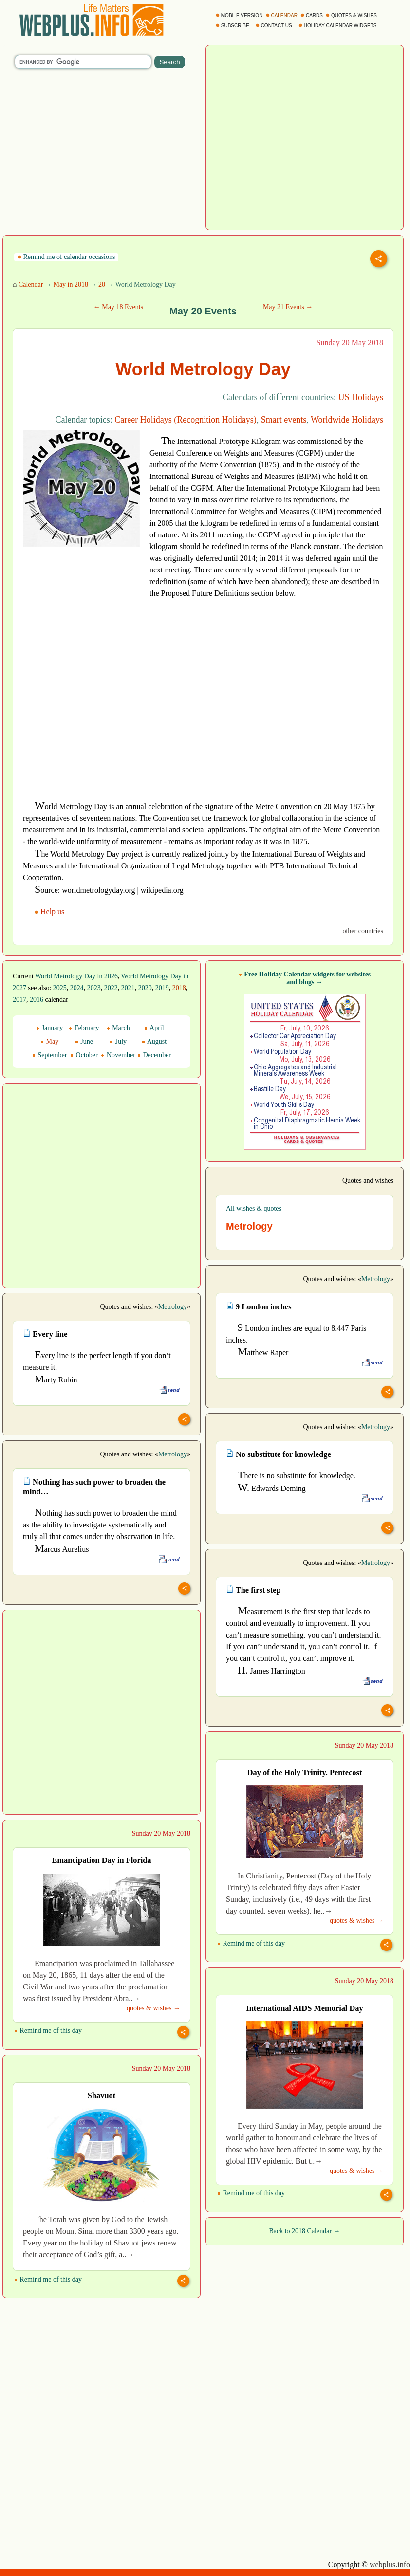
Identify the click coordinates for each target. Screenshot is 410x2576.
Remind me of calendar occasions (66, 256)
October (84, 1055)
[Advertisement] (80, 568)
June (84, 1041)
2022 (111, 988)
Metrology (375, 1279)
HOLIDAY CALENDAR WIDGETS (338, 25)
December (154, 1055)
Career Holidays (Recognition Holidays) (185, 419)
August (154, 1041)
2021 (128, 988)
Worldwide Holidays (347, 419)
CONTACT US (275, 25)
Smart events (283, 419)
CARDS (312, 15)
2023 (94, 988)
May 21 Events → (288, 307)
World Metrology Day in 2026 (76, 976)
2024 (77, 988)
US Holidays (360, 397)
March (118, 1027)
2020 (145, 988)
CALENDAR (282, 15)
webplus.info (390, 2564)
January (49, 1027)
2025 (60, 988)
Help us (50, 911)
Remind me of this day (251, 1943)
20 (101, 284)
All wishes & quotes (253, 1208)
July (118, 1041)
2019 (162, 988)
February (84, 1027)
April (154, 1027)
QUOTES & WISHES (352, 15)
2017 (19, 999)
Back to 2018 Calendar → (304, 2231)
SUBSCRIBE (233, 25)
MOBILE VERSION (240, 15)
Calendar (31, 284)
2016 (36, 999)
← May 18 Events (118, 307)
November (118, 1055)
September (49, 1055)
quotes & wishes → (356, 1920)
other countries (362, 931)
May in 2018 (70, 284)
